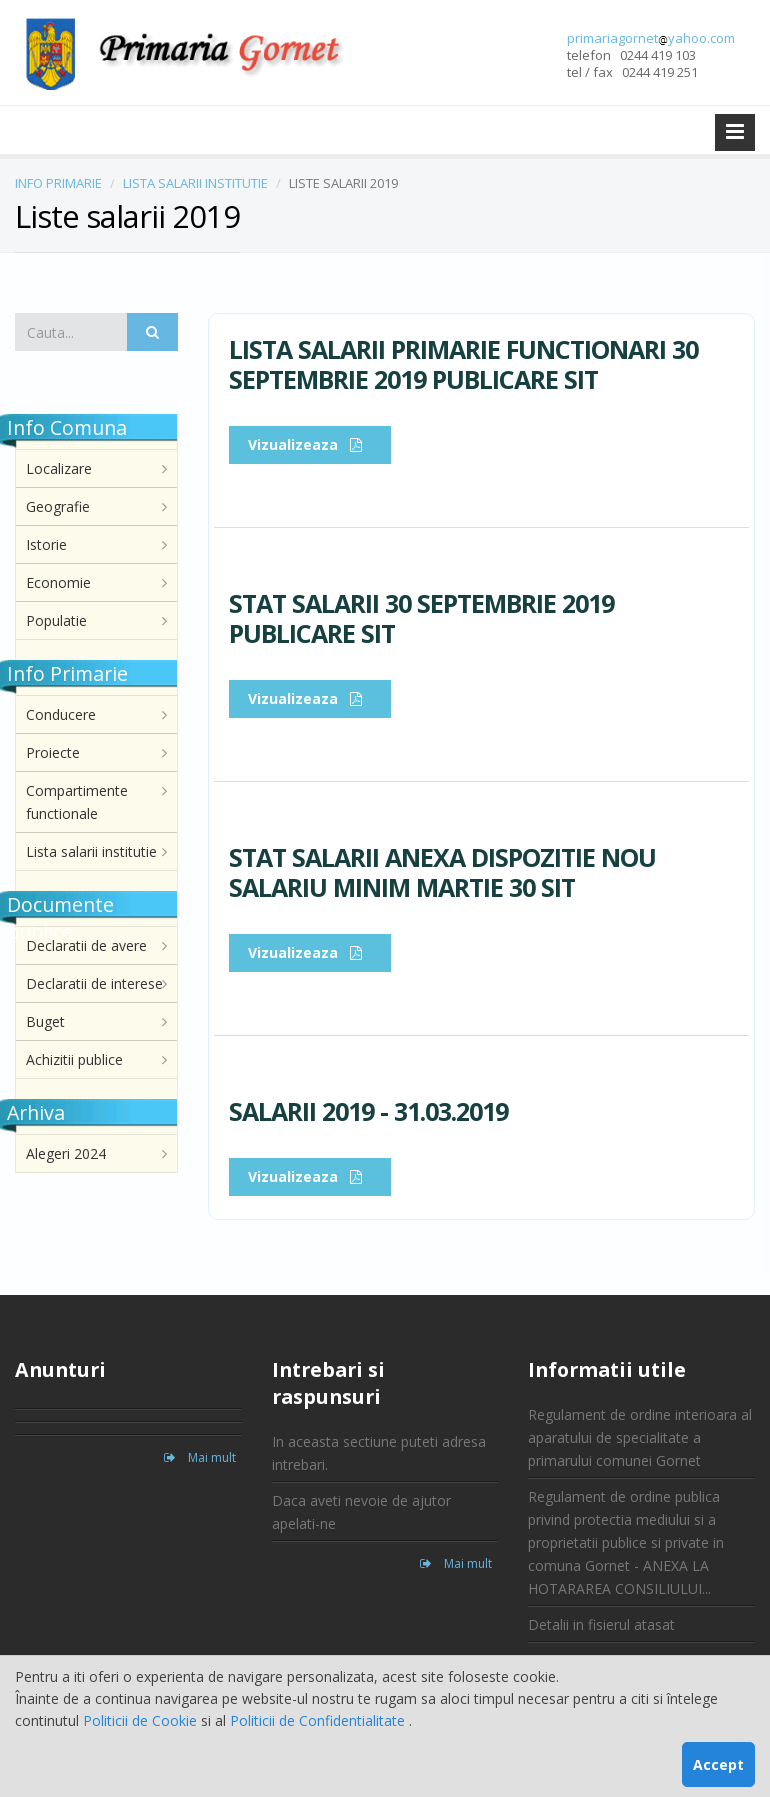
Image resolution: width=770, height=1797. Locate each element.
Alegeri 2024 (66, 1153)
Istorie (46, 544)
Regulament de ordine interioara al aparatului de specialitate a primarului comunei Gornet (640, 1437)
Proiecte (53, 752)
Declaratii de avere (86, 945)
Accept (718, 1764)
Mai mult (200, 1457)
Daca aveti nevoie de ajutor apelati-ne (361, 1512)
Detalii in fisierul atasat (601, 1624)
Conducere (61, 714)
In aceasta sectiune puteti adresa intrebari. (379, 1453)
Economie (58, 582)
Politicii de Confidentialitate (319, 1720)
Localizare (59, 468)
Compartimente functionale (77, 802)
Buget (45, 1021)
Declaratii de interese (94, 983)
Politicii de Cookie (142, 1720)
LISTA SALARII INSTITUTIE (195, 183)
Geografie (58, 506)
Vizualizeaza (310, 444)
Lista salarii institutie (91, 851)
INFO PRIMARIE (58, 183)
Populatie (56, 620)
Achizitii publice (74, 1059)
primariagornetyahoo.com (651, 38)
